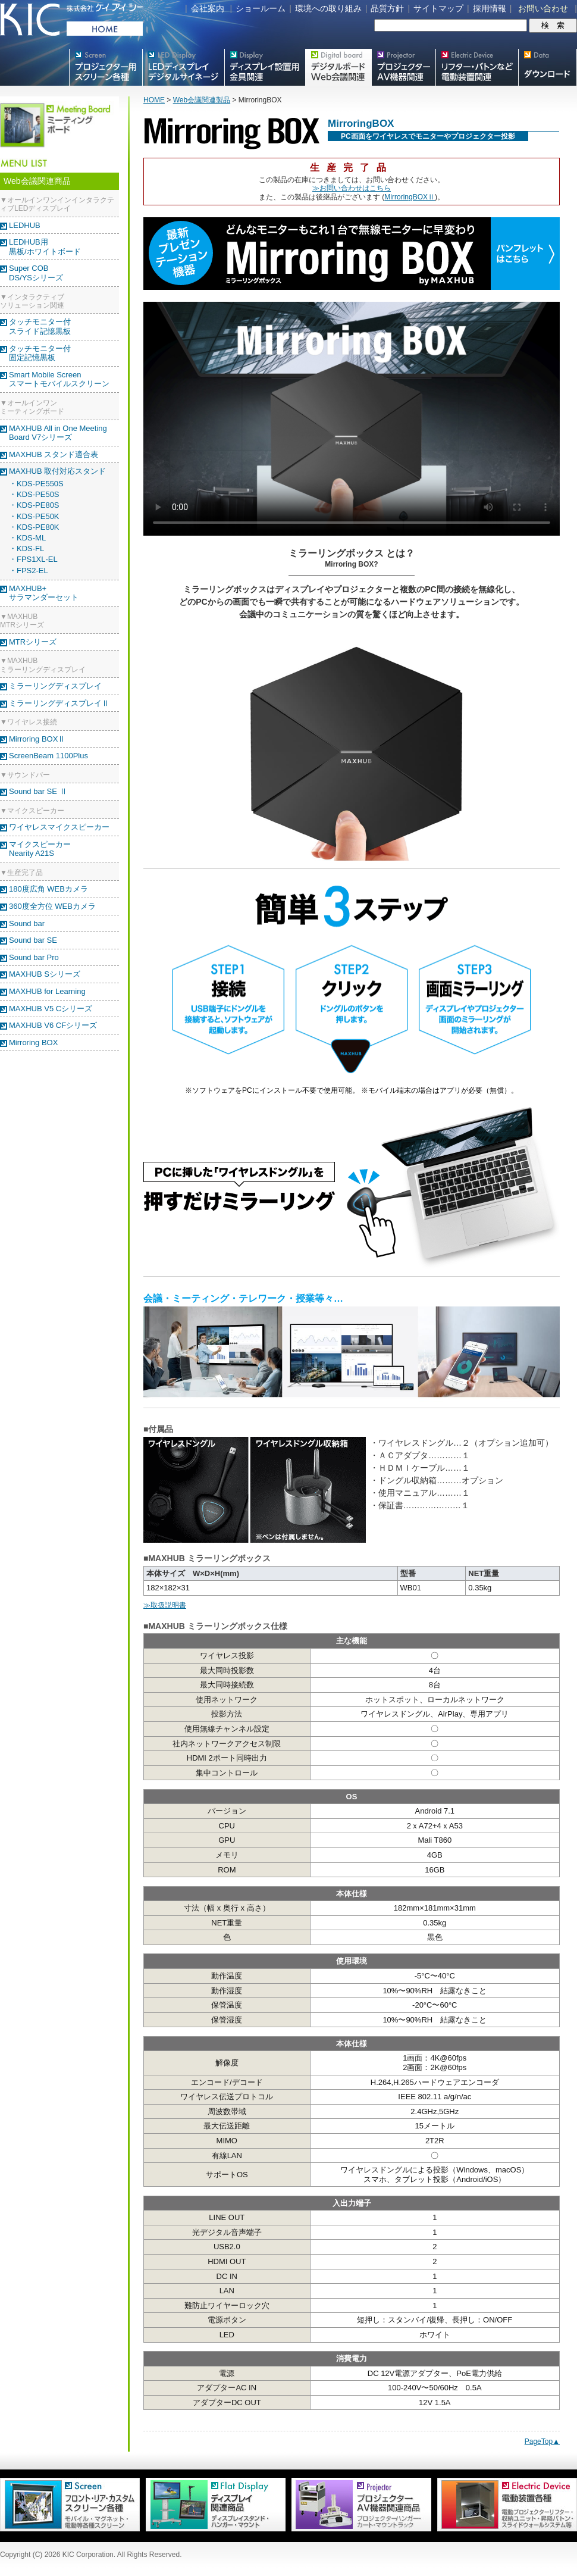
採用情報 (489, 8)
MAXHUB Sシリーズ (44, 974)
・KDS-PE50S (34, 494)
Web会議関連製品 (201, 100)
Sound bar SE (33, 940)
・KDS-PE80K (34, 527)
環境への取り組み (328, 8)
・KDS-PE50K (34, 516)
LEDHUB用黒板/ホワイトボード (45, 246)
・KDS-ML (27, 537)
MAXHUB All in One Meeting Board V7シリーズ (58, 433)
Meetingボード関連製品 (338, 67)
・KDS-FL (26, 548)
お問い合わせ (543, 8)
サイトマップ (438, 8)
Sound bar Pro (34, 957)
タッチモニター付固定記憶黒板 (40, 353)
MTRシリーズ (33, 641)
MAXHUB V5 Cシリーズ (50, 1008)
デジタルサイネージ (183, 67)
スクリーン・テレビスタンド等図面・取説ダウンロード (547, 67)
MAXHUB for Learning (47, 991)
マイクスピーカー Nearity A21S (40, 849)
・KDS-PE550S (36, 483)
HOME (154, 100)
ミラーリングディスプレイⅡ (59, 703)
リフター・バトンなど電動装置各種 (476, 67)
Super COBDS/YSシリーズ (36, 273)
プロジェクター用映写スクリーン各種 (105, 67)
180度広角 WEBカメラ (48, 888)
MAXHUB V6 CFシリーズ (53, 1025)
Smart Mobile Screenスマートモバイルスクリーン (59, 379)
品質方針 (387, 8)
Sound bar (27, 923)
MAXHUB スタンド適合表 (53, 454)
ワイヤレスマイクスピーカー (59, 827)
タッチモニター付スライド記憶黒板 (40, 326)
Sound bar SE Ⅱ (38, 791)
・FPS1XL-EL (33, 559)
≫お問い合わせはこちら (351, 188)
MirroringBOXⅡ (409, 197)
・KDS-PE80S (34, 505)
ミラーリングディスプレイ (55, 685)
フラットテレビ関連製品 (264, 67)
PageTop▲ (542, 2441)
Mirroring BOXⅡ (37, 738)
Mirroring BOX (33, 1042)
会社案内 (207, 8)
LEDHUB (24, 225)
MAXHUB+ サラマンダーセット (44, 593)
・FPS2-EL (28, 570)
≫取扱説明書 (164, 1605)
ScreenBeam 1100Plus (48, 755)
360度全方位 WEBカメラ (52, 906)
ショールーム (261, 8)
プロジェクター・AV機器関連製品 (403, 67)
